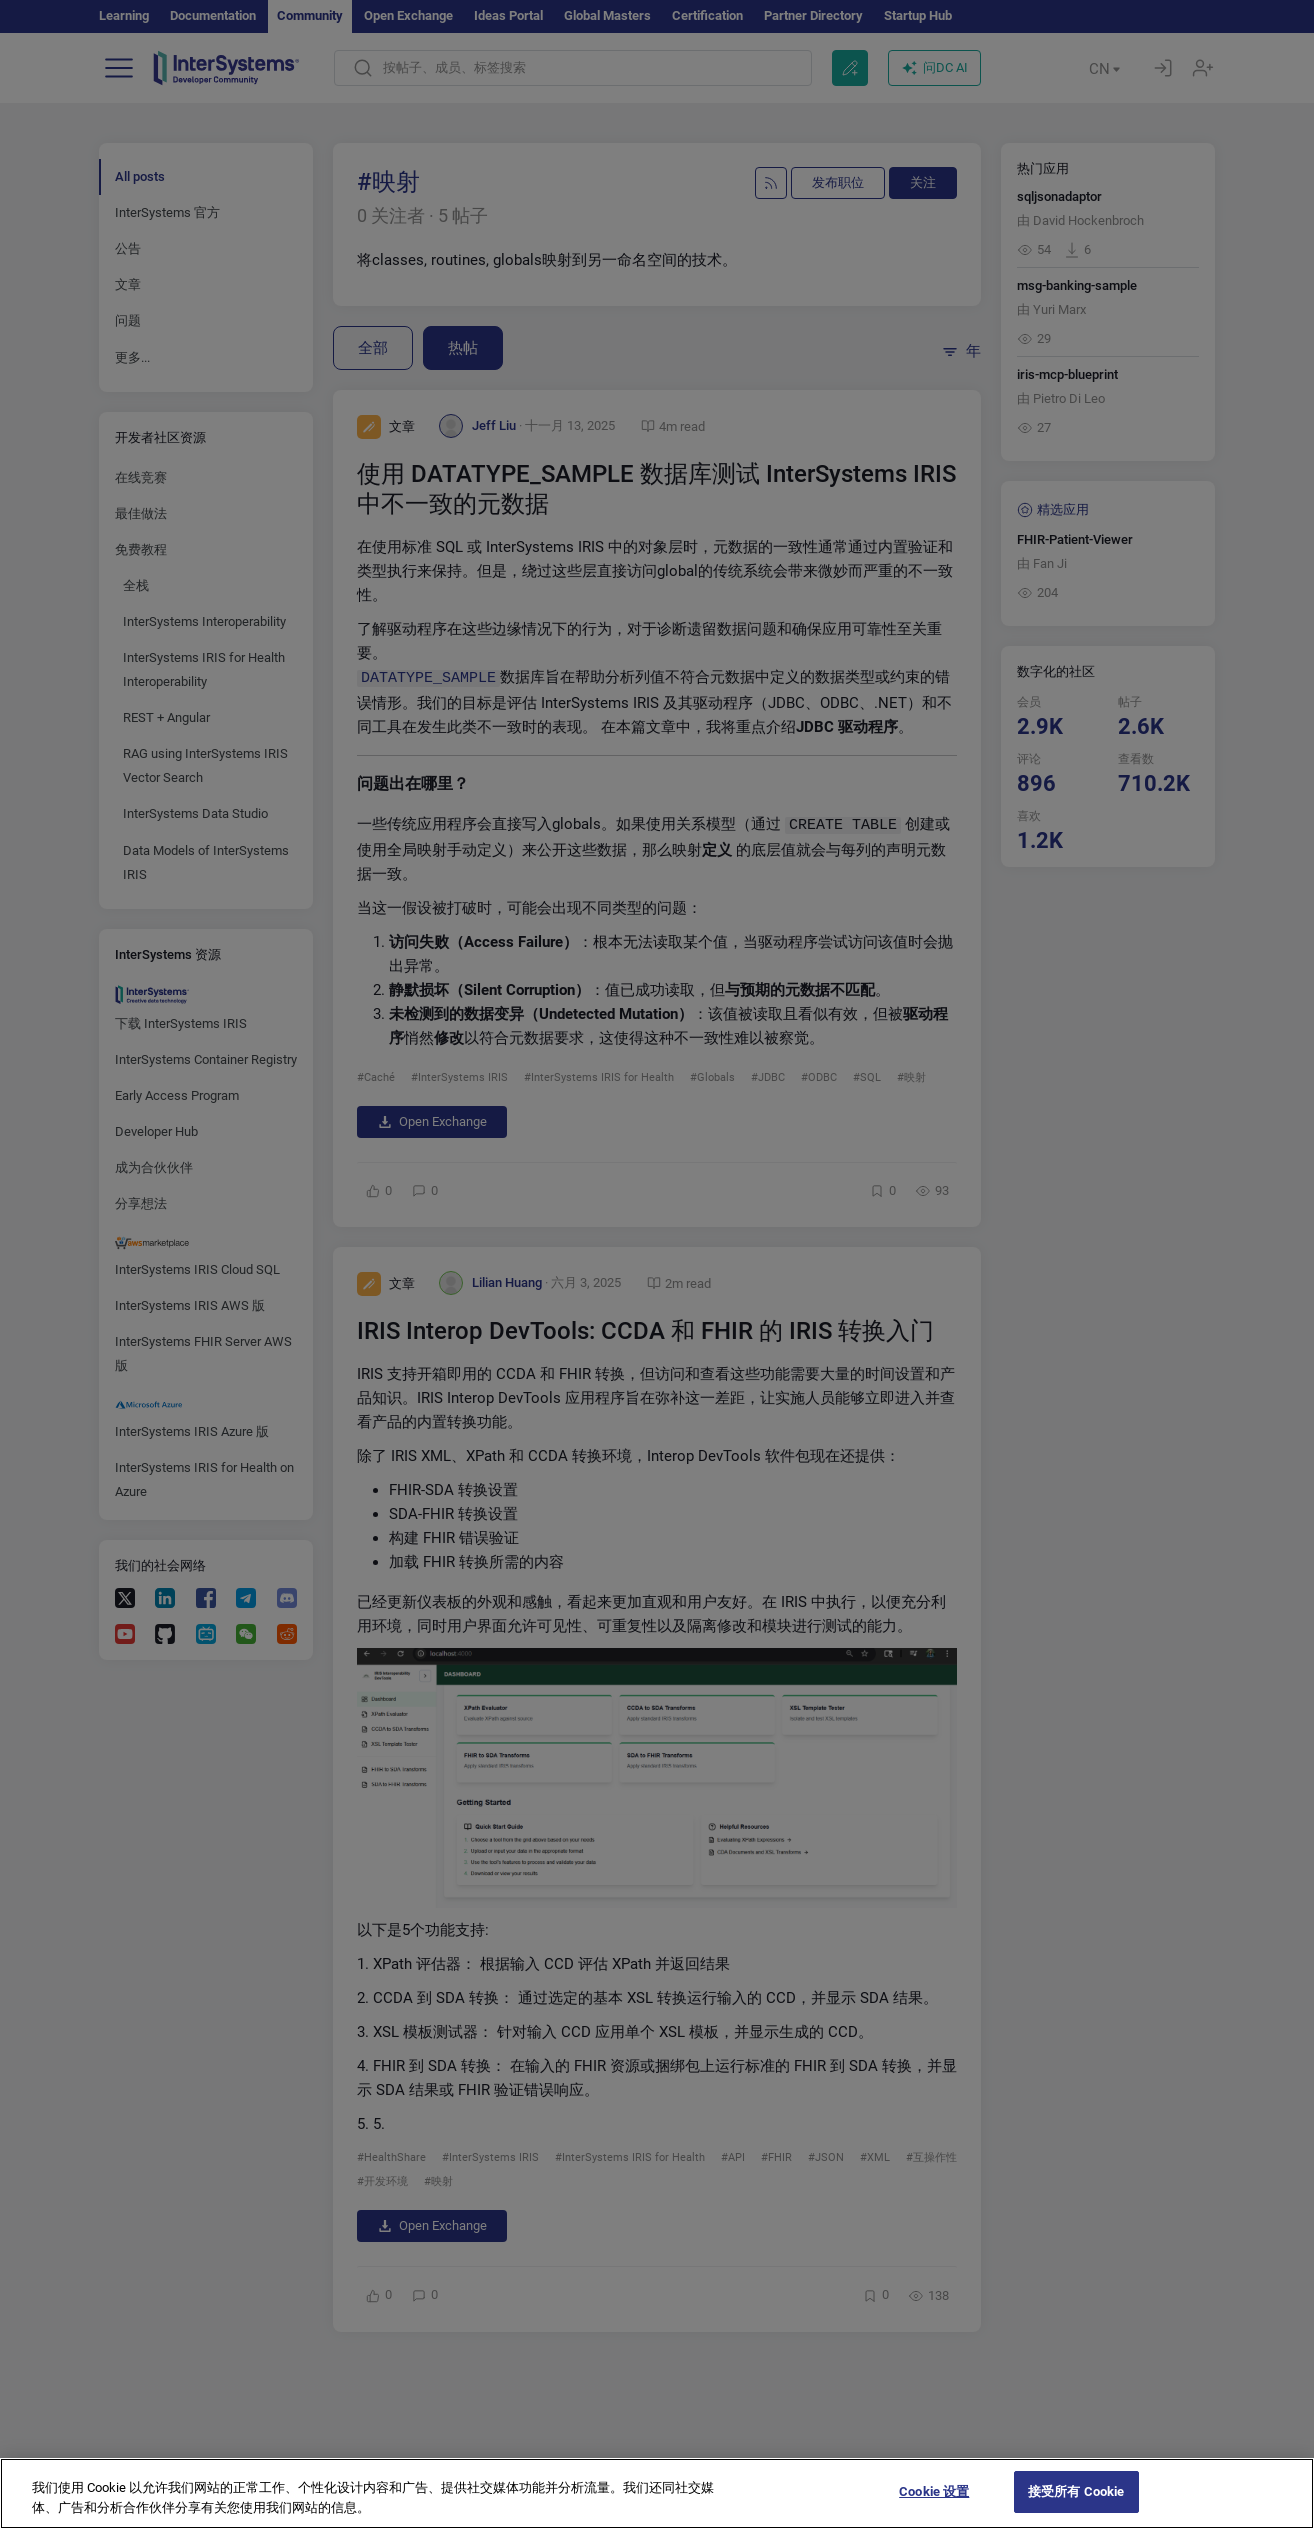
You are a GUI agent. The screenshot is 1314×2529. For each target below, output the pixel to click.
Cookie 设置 (934, 2508)
